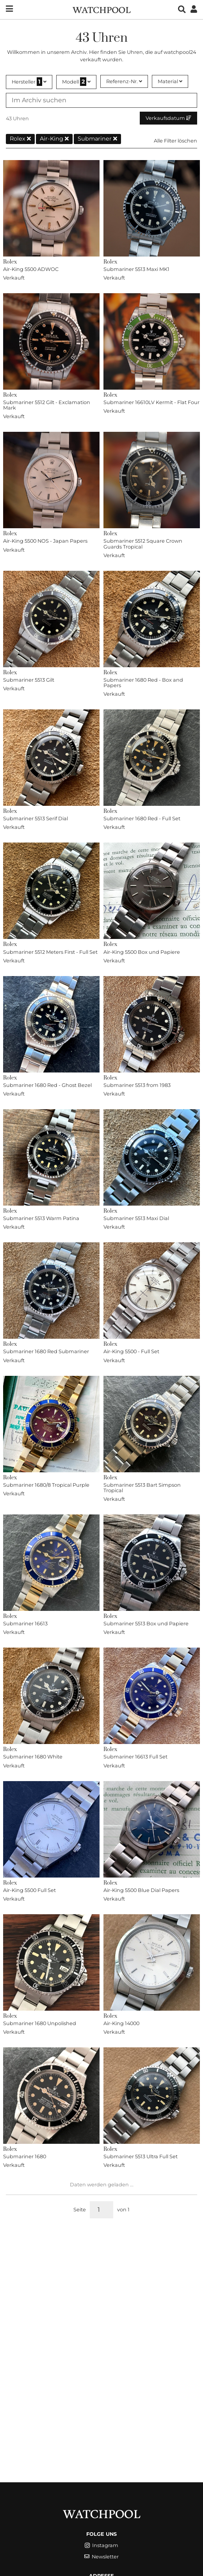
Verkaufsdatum (168, 118)
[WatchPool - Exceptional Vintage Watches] (101, 9)
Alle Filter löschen (175, 141)
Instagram (101, 2545)
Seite (79, 2210)
